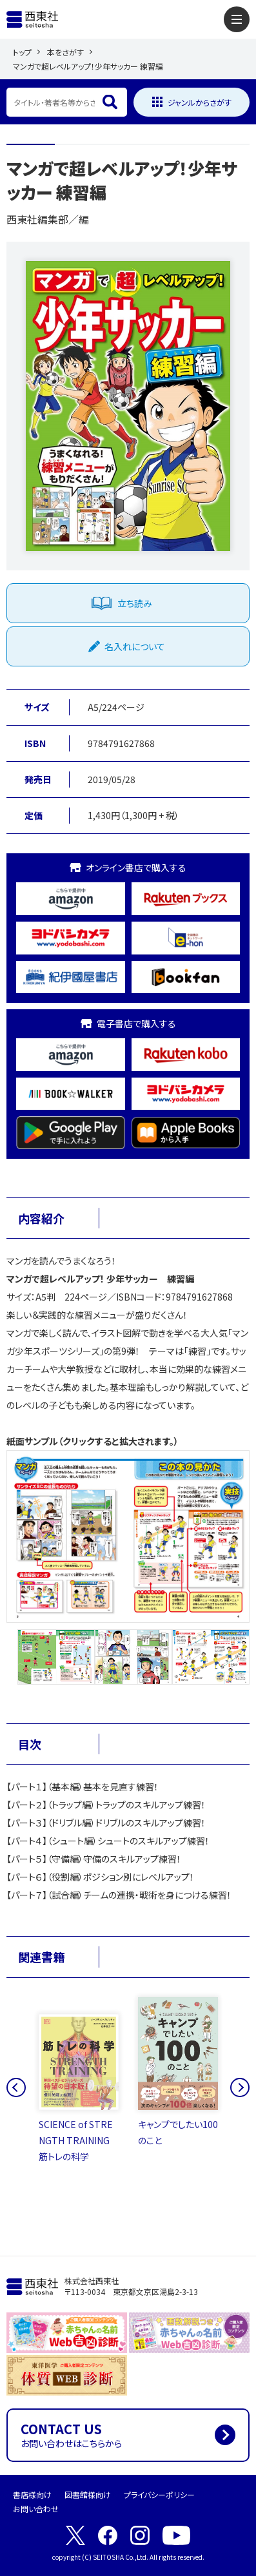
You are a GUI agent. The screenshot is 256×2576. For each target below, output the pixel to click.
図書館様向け (87, 2494)
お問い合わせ (36, 2508)
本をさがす (65, 51)
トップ (22, 51)
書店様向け (32, 2494)
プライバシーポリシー (159, 2494)
